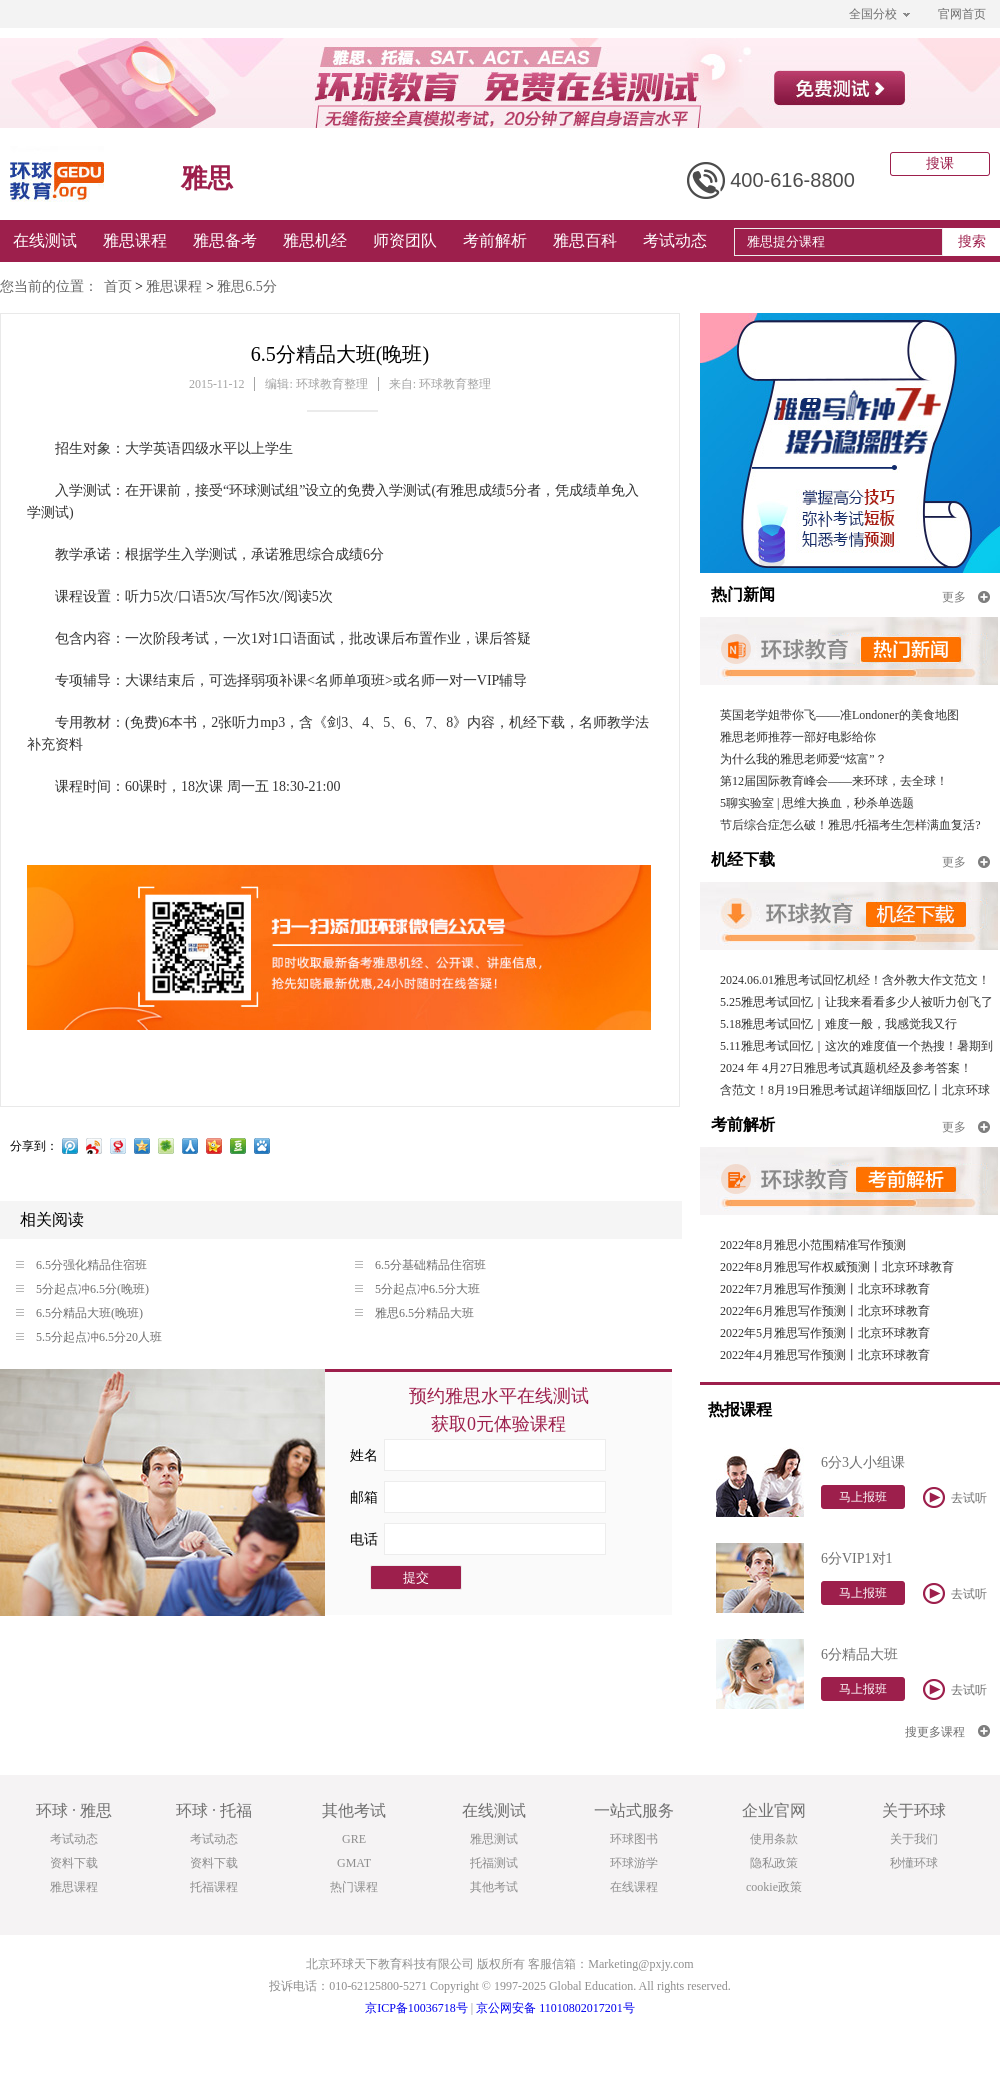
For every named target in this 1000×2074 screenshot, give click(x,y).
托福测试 (494, 1863)
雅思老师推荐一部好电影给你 (798, 737)
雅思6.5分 (247, 286)
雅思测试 (494, 1839)
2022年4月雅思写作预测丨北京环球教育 (825, 1355)
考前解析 (495, 240)
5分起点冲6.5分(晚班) (82, 1289)
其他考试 (494, 1887)
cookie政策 (774, 1887)
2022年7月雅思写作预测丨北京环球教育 (825, 1289)
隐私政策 (774, 1863)
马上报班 (863, 1497)
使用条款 (774, 1839)
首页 (118, 286)
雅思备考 (225, 240)
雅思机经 (315, 240)
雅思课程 (135, 240)
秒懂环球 (914, 1863)
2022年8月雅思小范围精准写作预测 (813, 1245)
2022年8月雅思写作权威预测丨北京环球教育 (837, 1267)
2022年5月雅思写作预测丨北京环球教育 (825, 1333)
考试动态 (675, 240)
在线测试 (45, 240)
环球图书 (634, 1839)
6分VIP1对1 (857, 1558)
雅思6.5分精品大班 (414, 1313)
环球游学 (634, 1863)
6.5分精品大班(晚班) (79, 1313)
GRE (354, 1839)
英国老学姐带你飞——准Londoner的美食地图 (839, 715)
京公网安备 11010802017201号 (555, 2008)
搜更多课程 (947, 1732)
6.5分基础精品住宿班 (420, 1265)
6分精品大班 (859, 1654)
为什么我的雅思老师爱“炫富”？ (803, 759)
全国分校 (879, 14)
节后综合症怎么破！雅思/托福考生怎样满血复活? (850, 825)
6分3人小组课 (863, 1462)
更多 (966, 597)
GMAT (354, 1863)
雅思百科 (585, 240)
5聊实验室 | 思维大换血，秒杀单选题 (817, 803)
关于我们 (914, 1839)
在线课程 (634, 1887)
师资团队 (405, 240)
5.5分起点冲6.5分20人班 (89, 1337)
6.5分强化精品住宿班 (81, 1265)
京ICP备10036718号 (416, 2008)
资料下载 (74, 1863)
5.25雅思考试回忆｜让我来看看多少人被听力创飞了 (856, 1002)
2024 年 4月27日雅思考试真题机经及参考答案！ (846, 1068)
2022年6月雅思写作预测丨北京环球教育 (825, 1311)
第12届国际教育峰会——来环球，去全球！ (834, 781)
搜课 (940, 163)
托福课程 (214, 1887)
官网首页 (962, 14)
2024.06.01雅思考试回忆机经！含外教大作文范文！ (855, 980)
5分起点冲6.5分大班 (417, 1289)
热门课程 (354, 1887)
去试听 (955, 1497)
